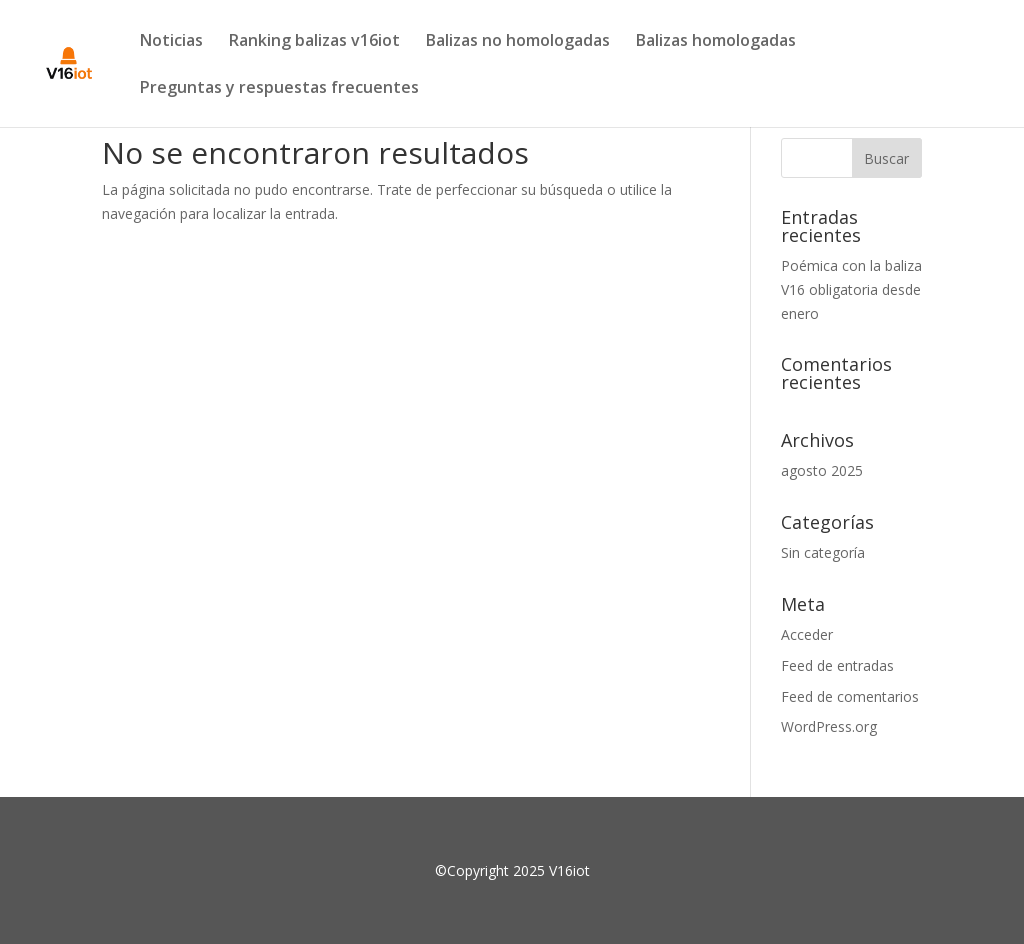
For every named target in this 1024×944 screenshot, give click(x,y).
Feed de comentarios (850, 696)
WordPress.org (829, 726)
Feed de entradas (837, 665)
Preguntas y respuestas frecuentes (279, 89)
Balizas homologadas (716, 42)
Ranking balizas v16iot (314, 42)
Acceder (807, 634)
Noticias (171, 42)
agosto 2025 (822, 470)
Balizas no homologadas (518, 42)
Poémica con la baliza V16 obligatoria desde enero (851, 289)
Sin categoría (823, 552)
